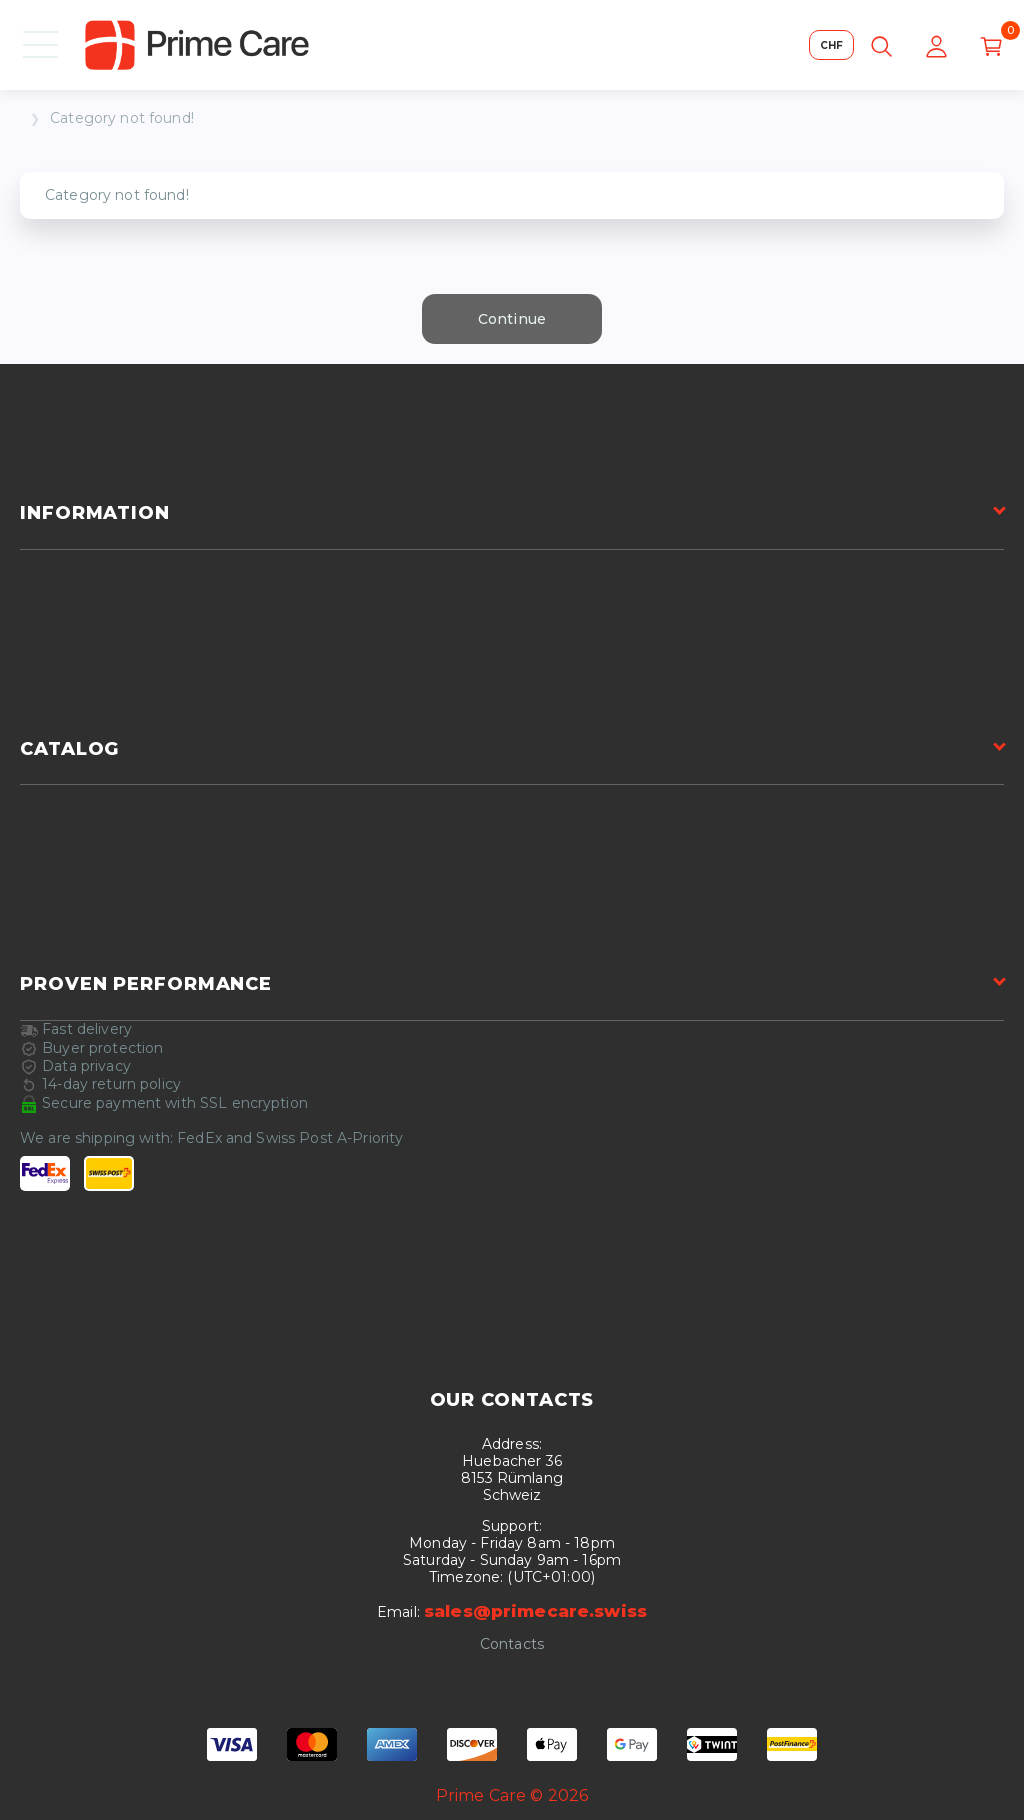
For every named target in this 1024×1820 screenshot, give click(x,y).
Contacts (512, 1644)
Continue (512, 319)
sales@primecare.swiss (535, 1611)
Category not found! (122, 118)
